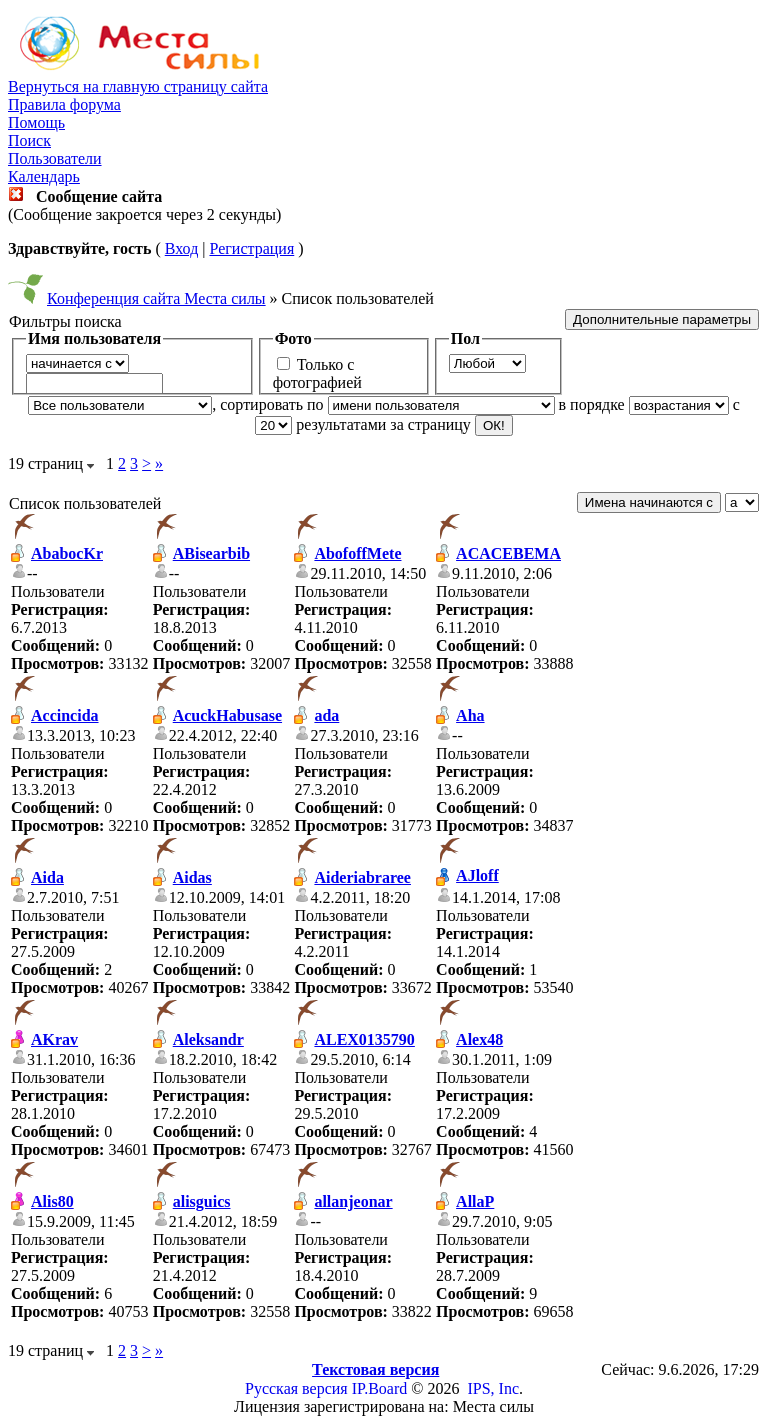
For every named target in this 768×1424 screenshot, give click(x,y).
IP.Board (380, 1388)
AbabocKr (67, 553)
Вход (182, 248)
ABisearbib (211, 553)
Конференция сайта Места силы (156, 298)
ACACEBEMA (508, 553)
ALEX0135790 (364, 1039)
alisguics (202, 1201)
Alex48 (479, 1039)
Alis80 (52, 1201)
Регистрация (251, 248)
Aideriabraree (362, 877)
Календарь (44, 176)
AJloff (477, 875)
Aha (470, 715)
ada (326, 715)
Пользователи (55, 158)
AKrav (54, 1039)
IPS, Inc (493, 1388)
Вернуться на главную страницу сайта (138, 86)
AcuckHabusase (227, 715)
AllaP (475, 1201)
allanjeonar (353, 1201)
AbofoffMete (357, 553)
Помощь (36, 122)
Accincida (65, 715)
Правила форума (64, 104)
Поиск (29, 140)
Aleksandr (208, 1039)
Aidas (192, 877)
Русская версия (296, 1388)
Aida (47, 877)
